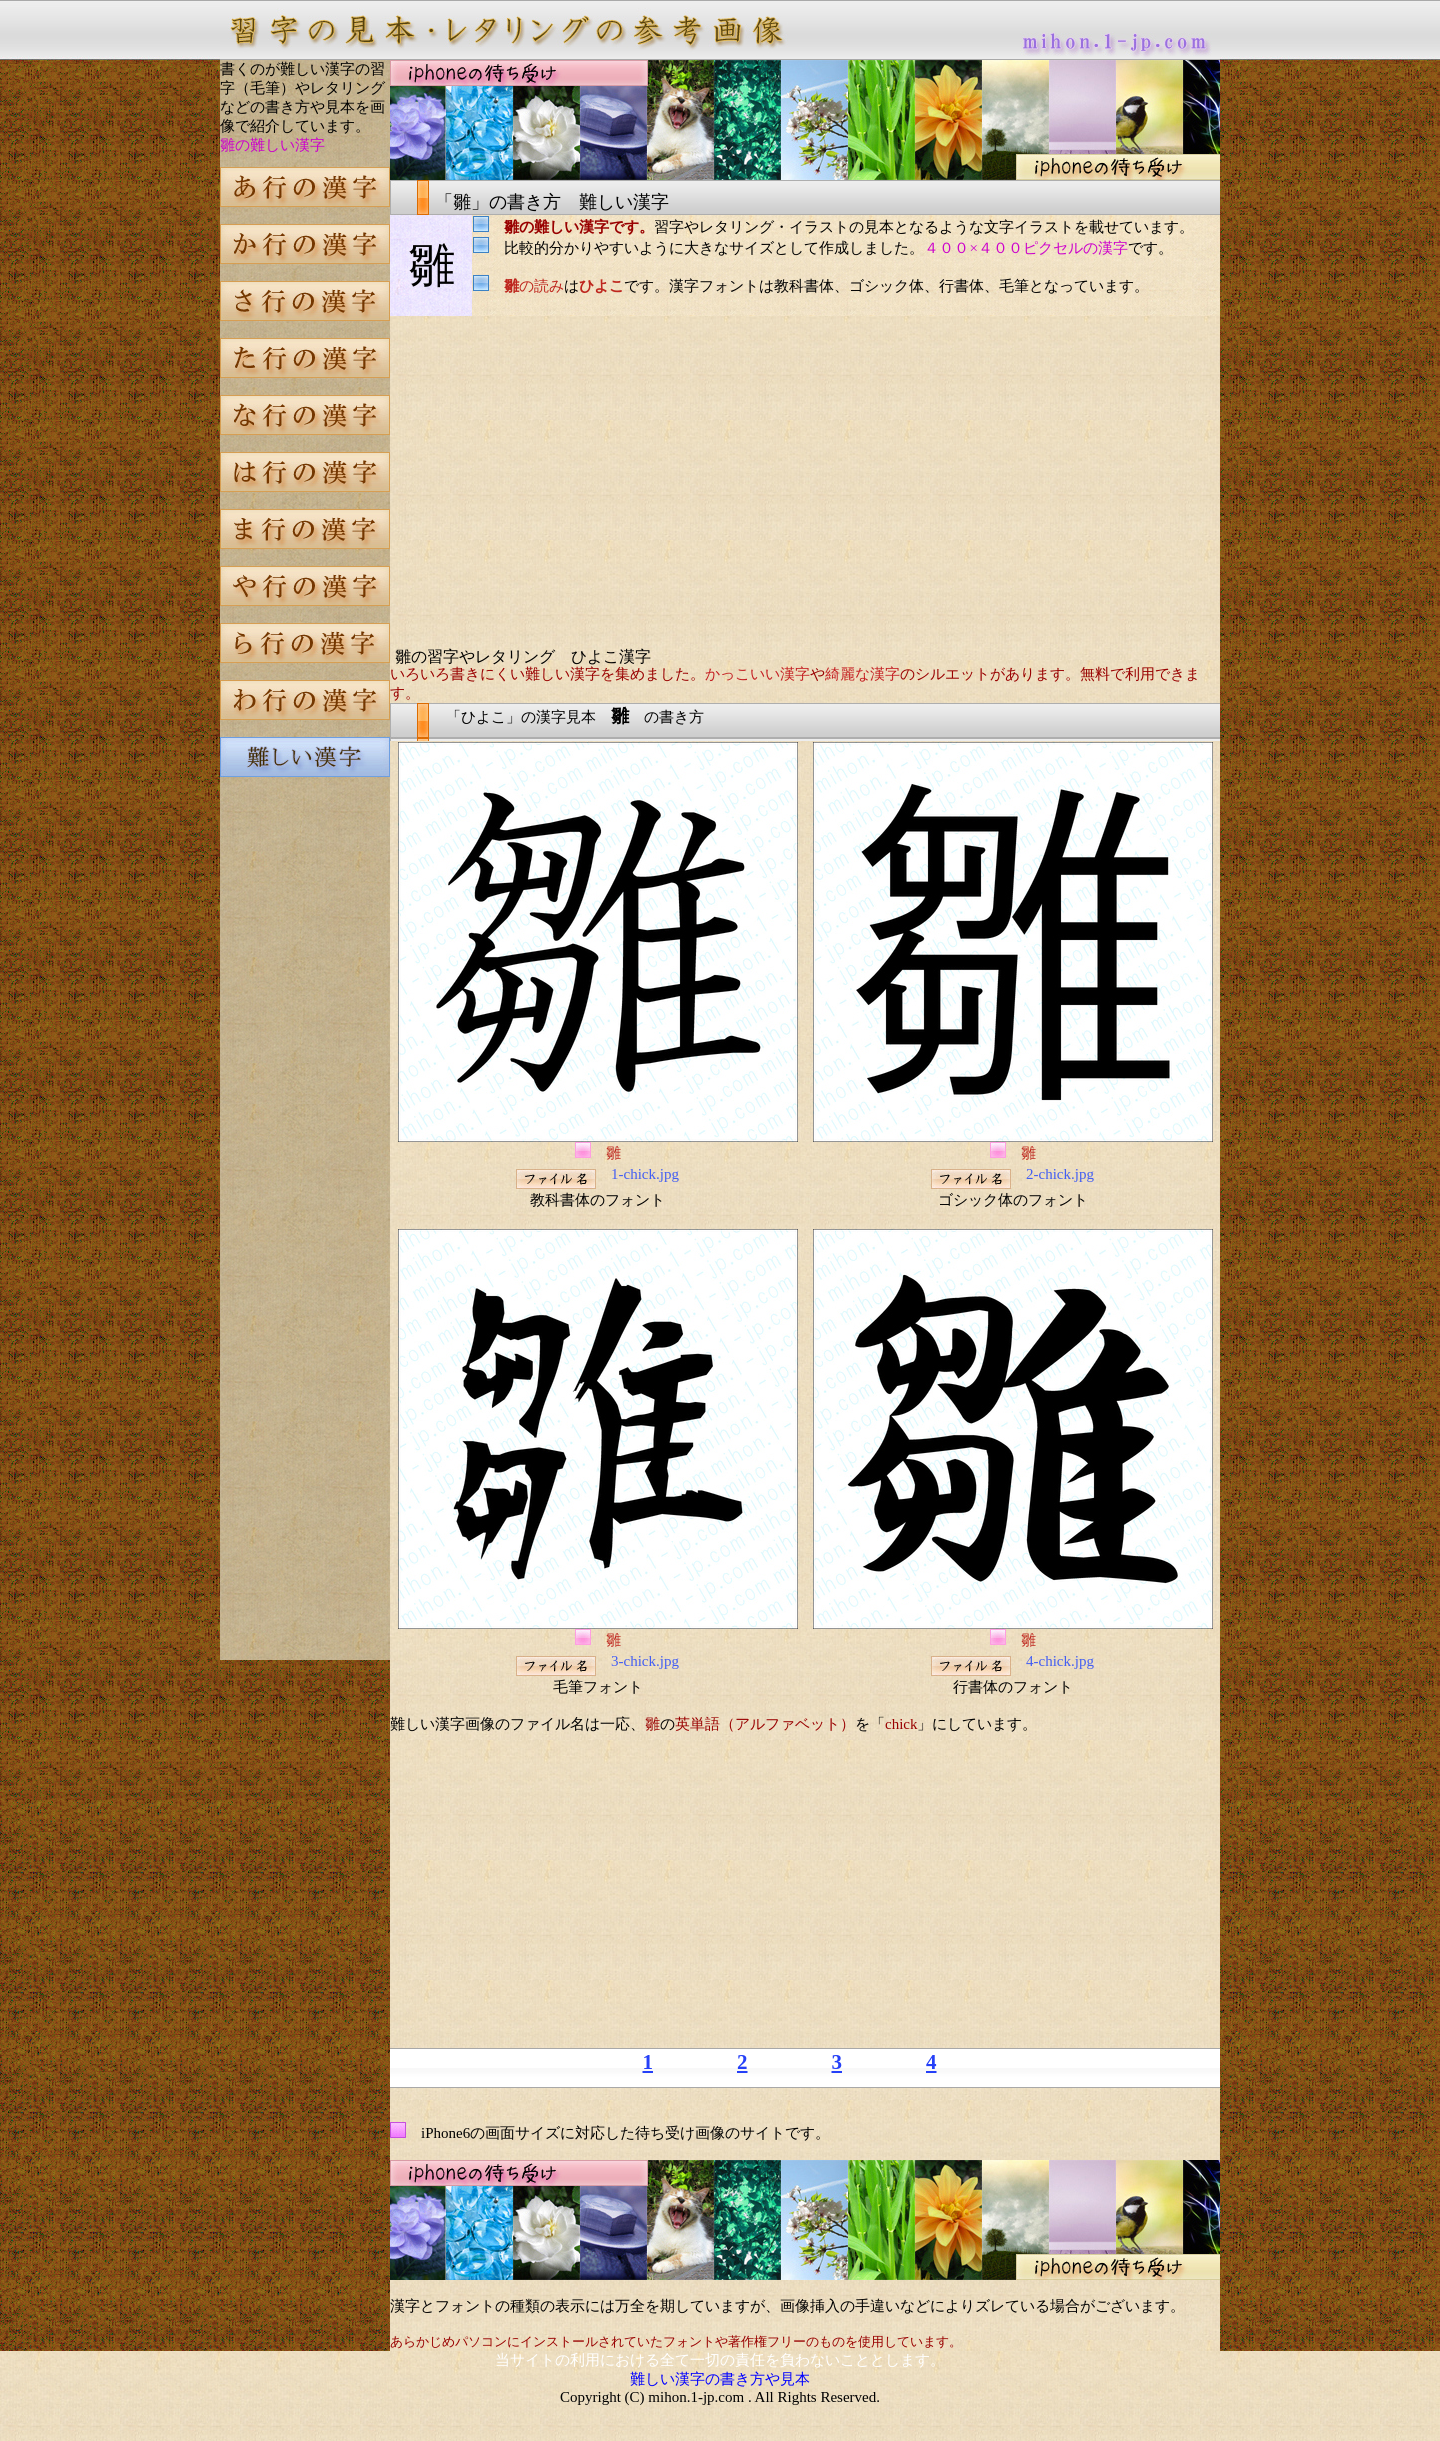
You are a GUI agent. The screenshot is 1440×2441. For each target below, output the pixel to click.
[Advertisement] (305, 1134)
